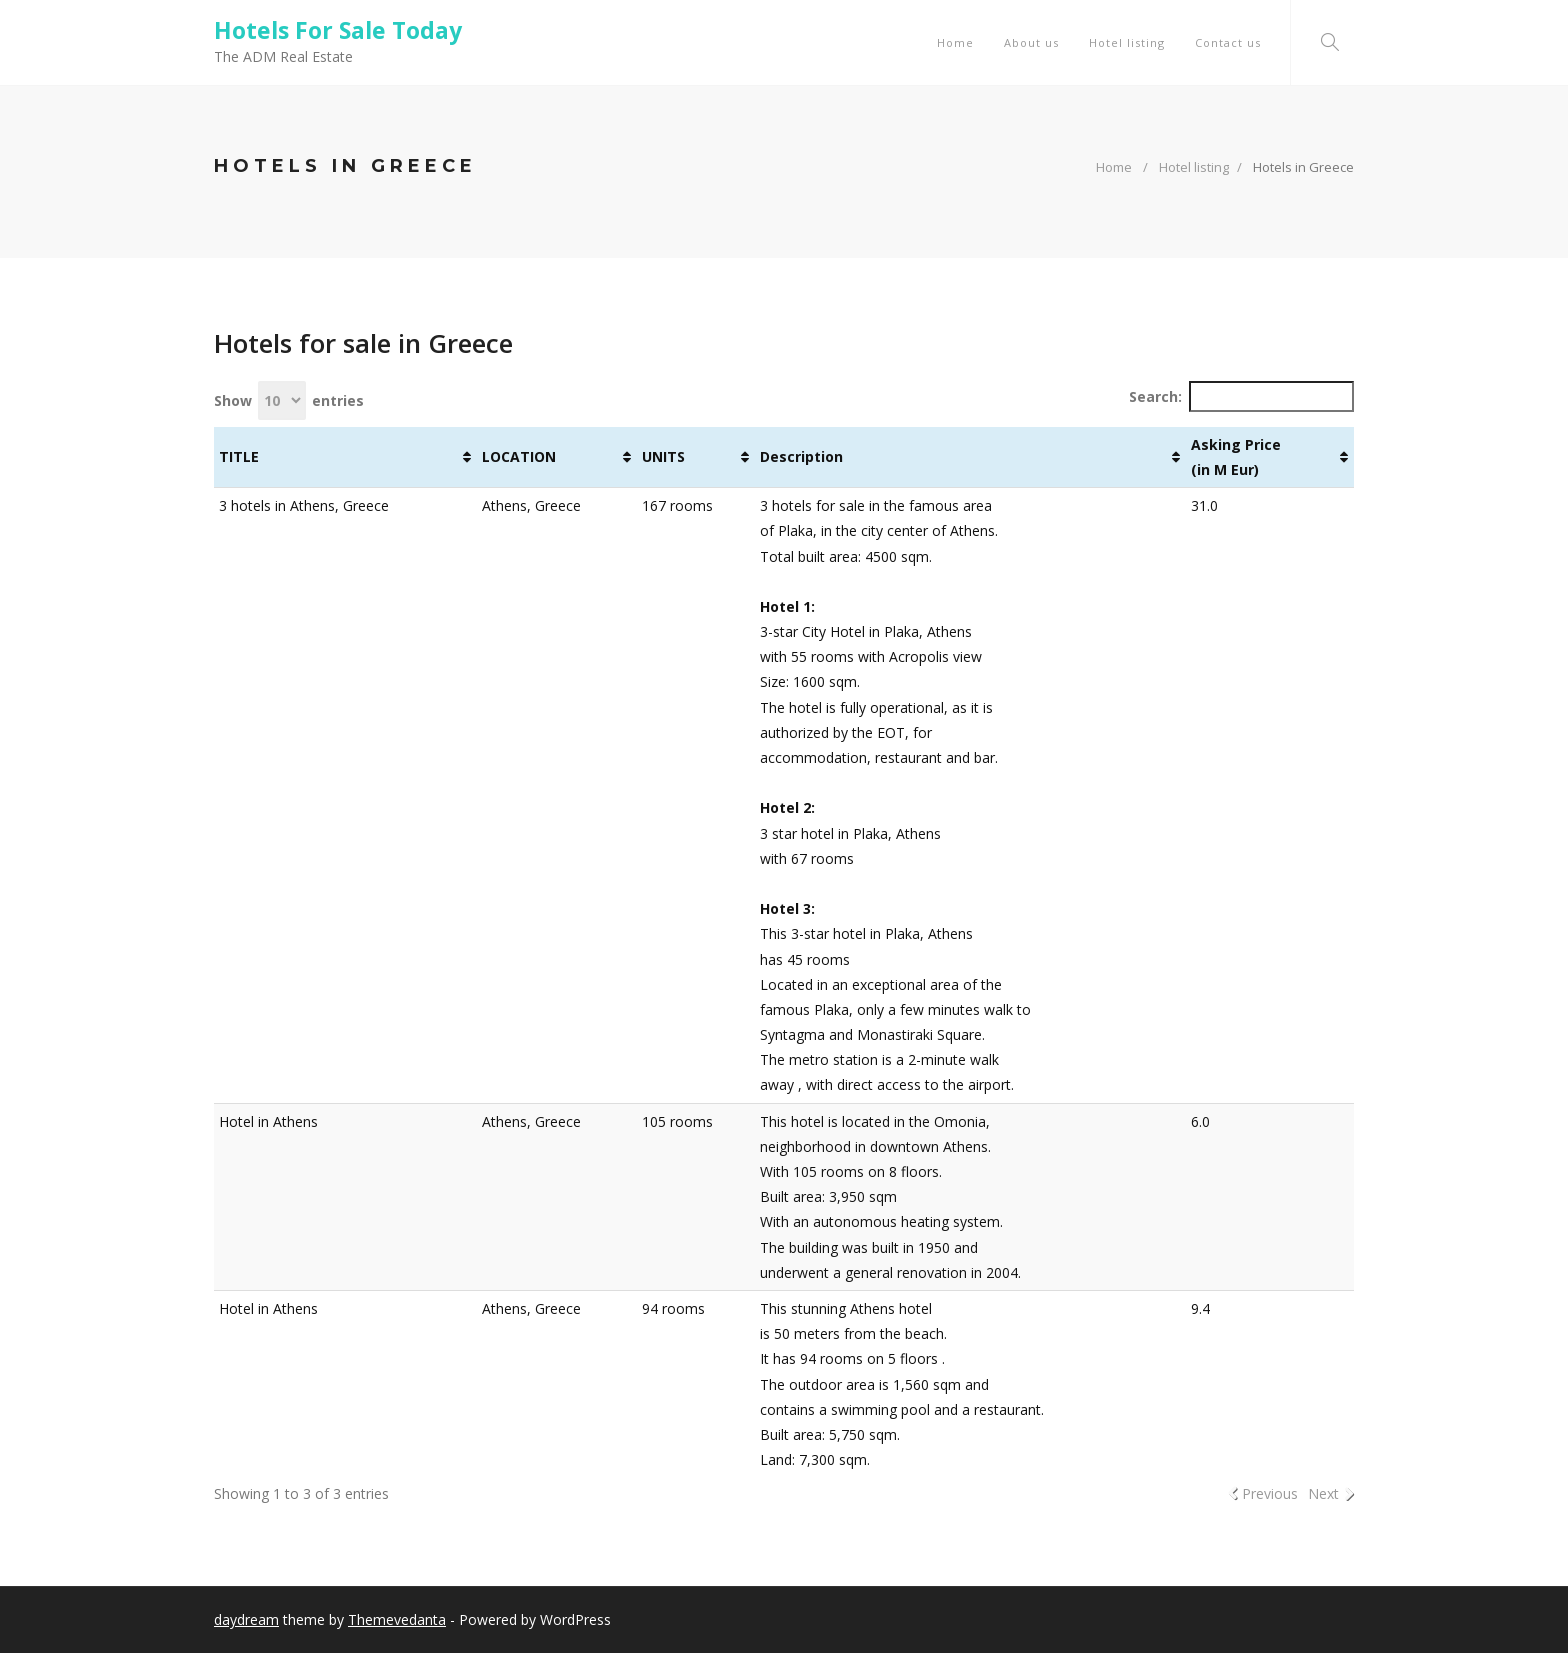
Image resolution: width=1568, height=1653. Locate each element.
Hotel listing (1194, 167)
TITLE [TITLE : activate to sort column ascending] (239, 456)
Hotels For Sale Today (338, 30)
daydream (246, 1619)
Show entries (289, 400)
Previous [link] (1270, 1493)
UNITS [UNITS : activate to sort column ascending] (663, 456)
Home (1114, 167)
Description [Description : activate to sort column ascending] (801, 456)
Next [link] (1323, 1493)
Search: (1241, 396)
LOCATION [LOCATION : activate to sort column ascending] (519, 456)
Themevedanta (397, 1619)
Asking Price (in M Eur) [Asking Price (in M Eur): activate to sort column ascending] (1236, 457)
